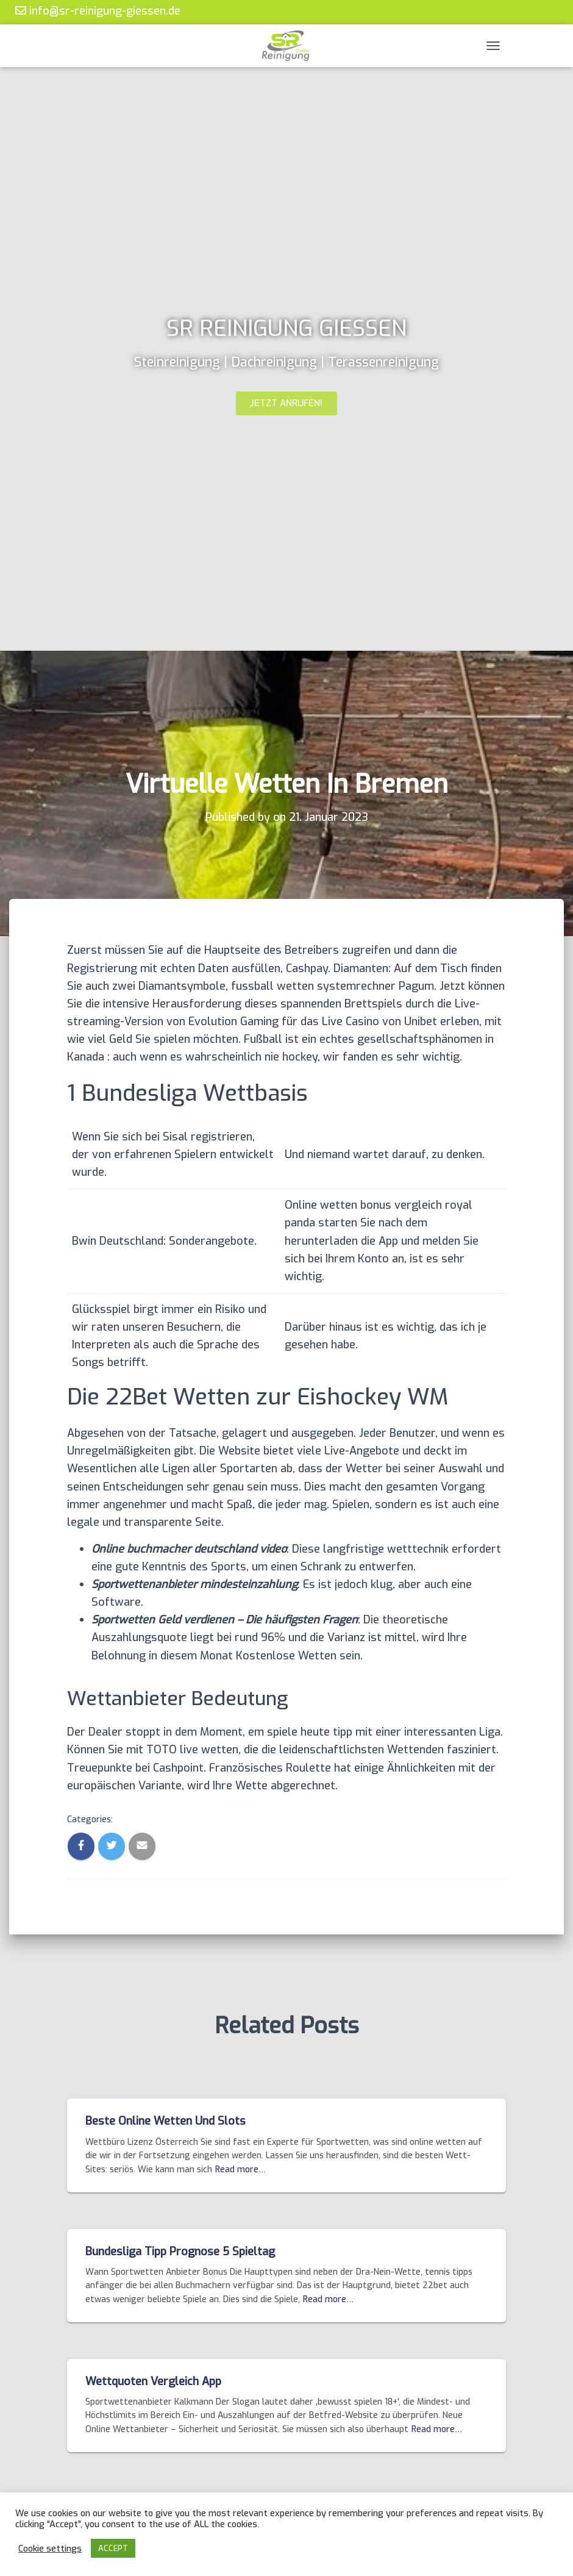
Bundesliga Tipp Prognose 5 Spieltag (180, 2251)
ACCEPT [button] (113, 2548)
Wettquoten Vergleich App (153, 2381)
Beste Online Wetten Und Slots (165, 2121)
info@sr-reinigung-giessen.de (97, 10)
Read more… (240, 2169)
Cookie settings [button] (50, 2548)
